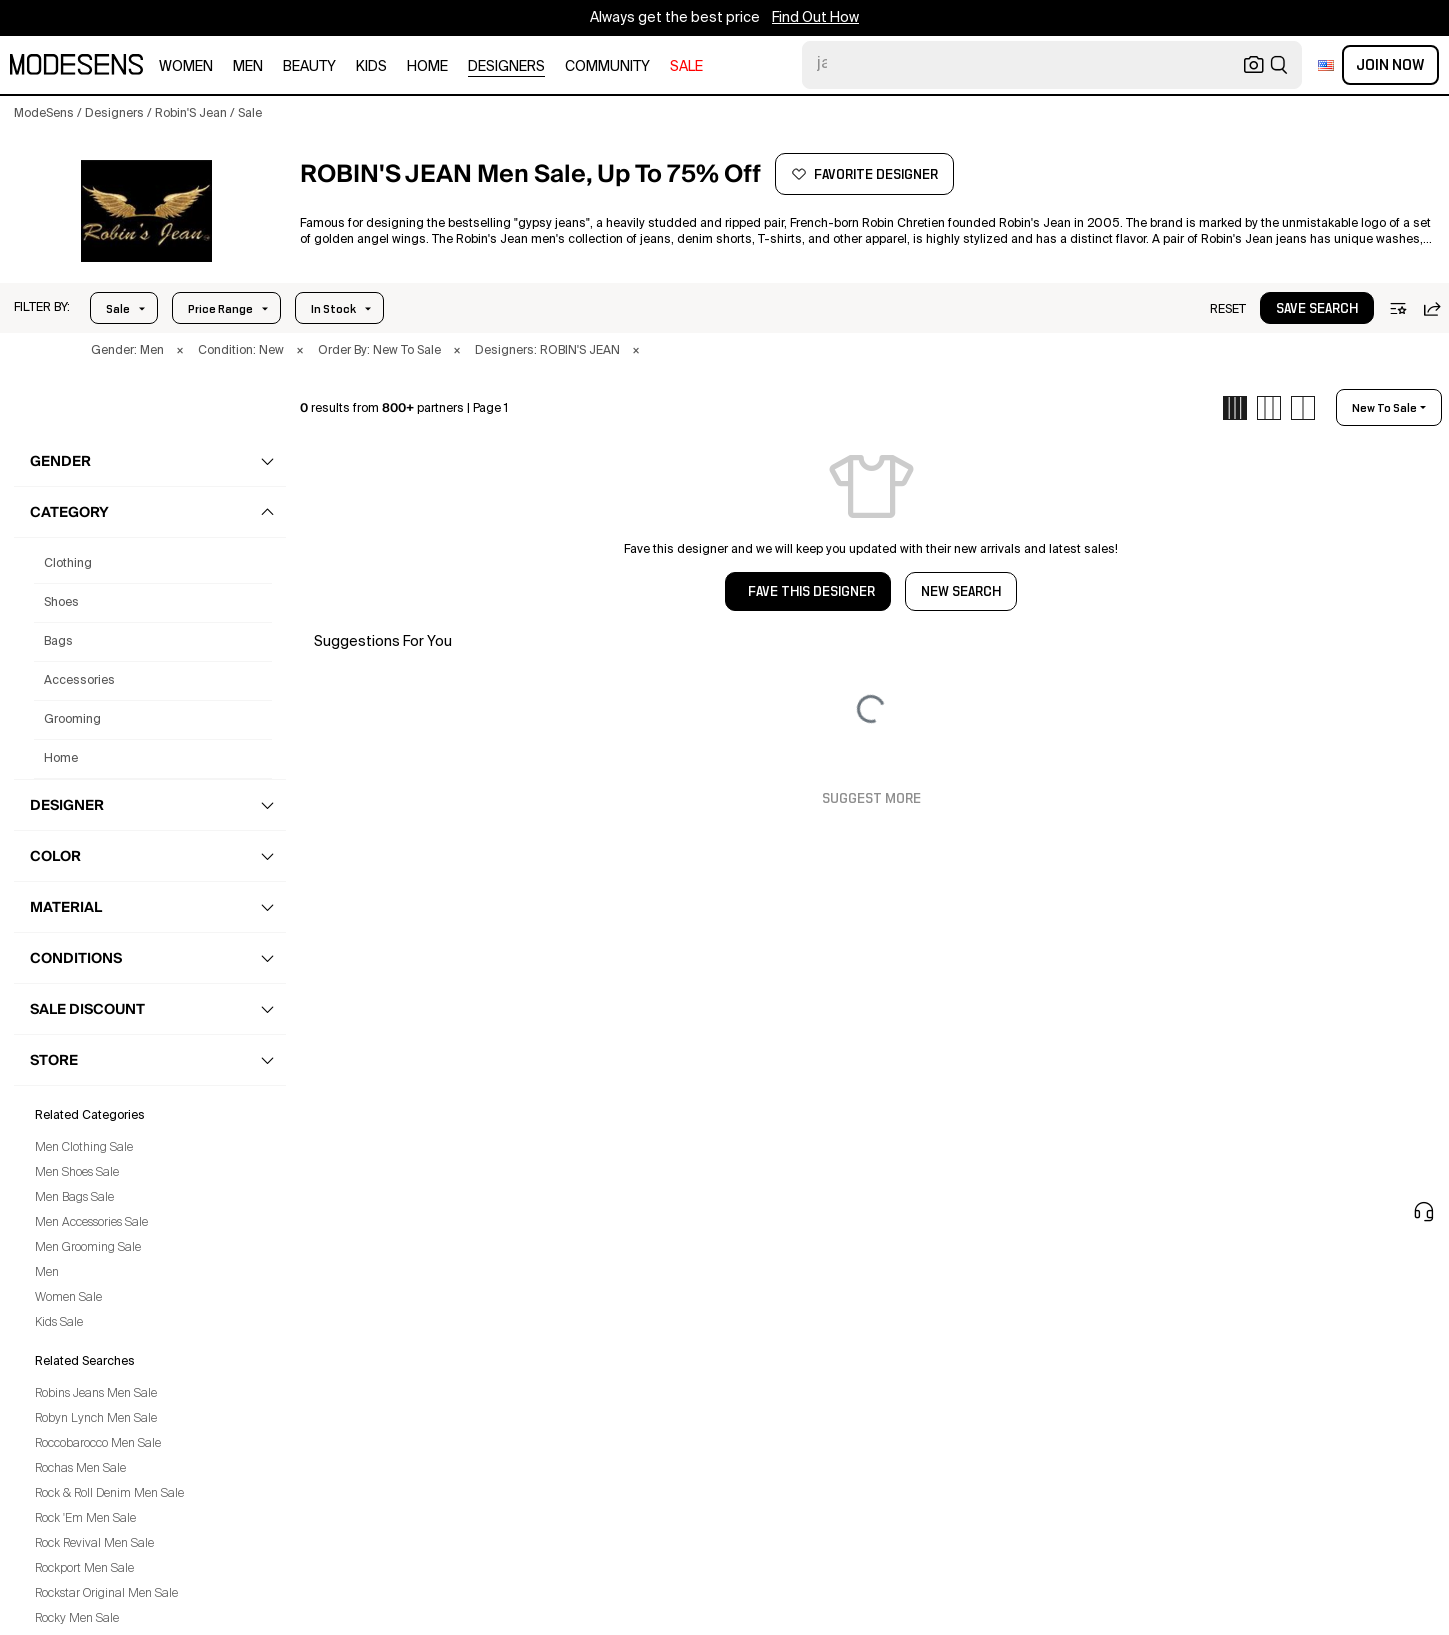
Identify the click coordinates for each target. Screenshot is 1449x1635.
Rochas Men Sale (80, 1469)
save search (1317, 309)
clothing (68, 564)
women (186, 67)
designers (506, 67)
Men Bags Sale (74, 1198)
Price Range (220, 309)
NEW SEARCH (961, 592)
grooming (72, 720)
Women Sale (68, 1298)
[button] (146, 211)
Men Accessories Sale (91, 1223)
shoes (61, 603)
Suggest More (871, 799)
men (248, 67)
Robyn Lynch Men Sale (96, 1419)
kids (371, 67)
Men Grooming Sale (88, 1248)
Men (47, 1273)
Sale (118, 309)
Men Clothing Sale (84, 1148)
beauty (309, 67)
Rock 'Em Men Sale (85, 1519)
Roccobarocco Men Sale (98, 1444)
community (607, 67)
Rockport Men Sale (84, 1569)
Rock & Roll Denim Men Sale (109, 1494)
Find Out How (815, 18)
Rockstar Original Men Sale (106, 1594)
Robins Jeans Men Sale (96, 1394)
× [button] (180, 351)
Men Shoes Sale (77, 1173)
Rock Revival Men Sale (94, 1544)
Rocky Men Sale (77, 1619)
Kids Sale (59, 1323)
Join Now (1390, 65)
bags (58, 642)
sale (686, 67)
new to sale (1384, 408)
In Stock (333, 309)
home (427, 67)
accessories (79, 681)
